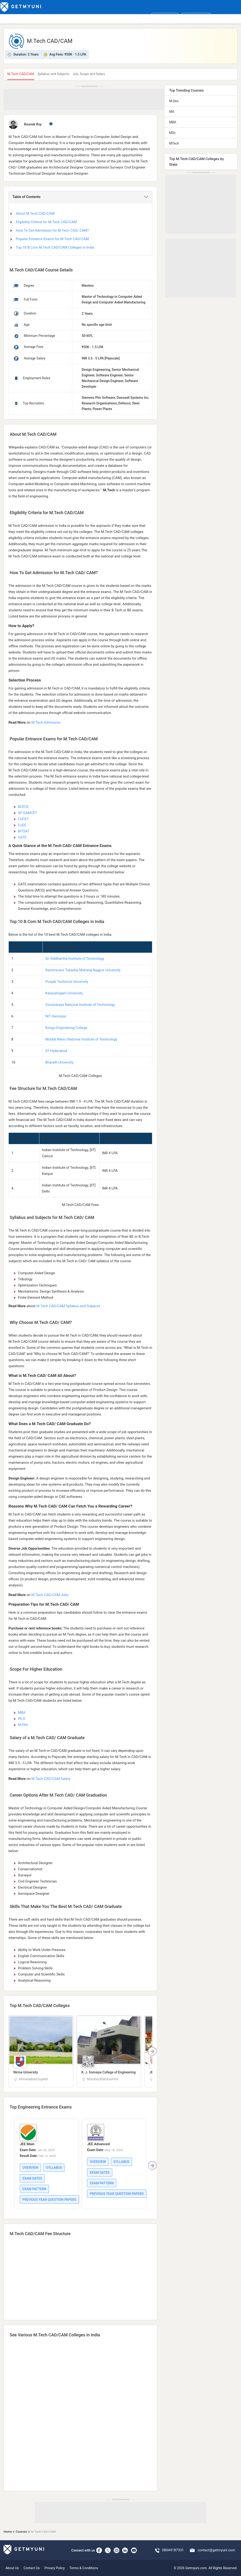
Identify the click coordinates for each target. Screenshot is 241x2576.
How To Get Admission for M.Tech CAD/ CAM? (52, 230)
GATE (22, 837)
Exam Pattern (34, 2189)
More (133, 17)
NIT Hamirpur (55, 1016)
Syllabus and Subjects (53, 74)
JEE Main (27, 2144)
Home (8, 2531)
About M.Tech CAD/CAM (35, 213)
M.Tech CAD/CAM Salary (50, 1779)
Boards (79, 17)
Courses (21, 2531)
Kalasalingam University (64, 993)
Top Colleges (10, 17)
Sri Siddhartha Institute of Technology (74, 958)
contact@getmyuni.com (216, 2550)
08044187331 (173, 2550)
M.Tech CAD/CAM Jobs (49, 1595)
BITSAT (23, 831)
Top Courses (33, 17)
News (120, 17)
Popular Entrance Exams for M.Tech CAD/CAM (52, 239)
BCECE (23, 807)
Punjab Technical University (66, 982)
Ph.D (21, 1719)
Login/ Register (196, 17)
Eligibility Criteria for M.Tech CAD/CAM (46, 222)
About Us (12, 2568)
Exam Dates (32, 2178)
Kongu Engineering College (66, 1028)
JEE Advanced (98, 2144)
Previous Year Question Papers (49, 2199)
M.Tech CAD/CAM (20, 74)
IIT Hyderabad (56, 1051)
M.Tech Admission (45, 722)
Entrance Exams (58, 17)
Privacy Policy (54, 2568)
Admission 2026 (100, 17)
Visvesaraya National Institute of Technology (80, 1005)
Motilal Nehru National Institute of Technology (81, 1039)
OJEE (22, 825)
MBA (21, 1712)
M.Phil (23, 1725)
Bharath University (59, 1062)
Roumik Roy (33, 124)
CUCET (23, 819)
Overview (30, 2167)
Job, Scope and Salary (89, 74)
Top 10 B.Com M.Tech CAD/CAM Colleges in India (55, 247)
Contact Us (32, 2568)
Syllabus (54, 2167)
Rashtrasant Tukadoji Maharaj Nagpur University (82, 970)
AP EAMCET (27, 813)
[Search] (145, 17)
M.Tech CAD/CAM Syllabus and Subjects (68, 1306)
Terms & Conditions (83, 2568)
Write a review (164, 17)
